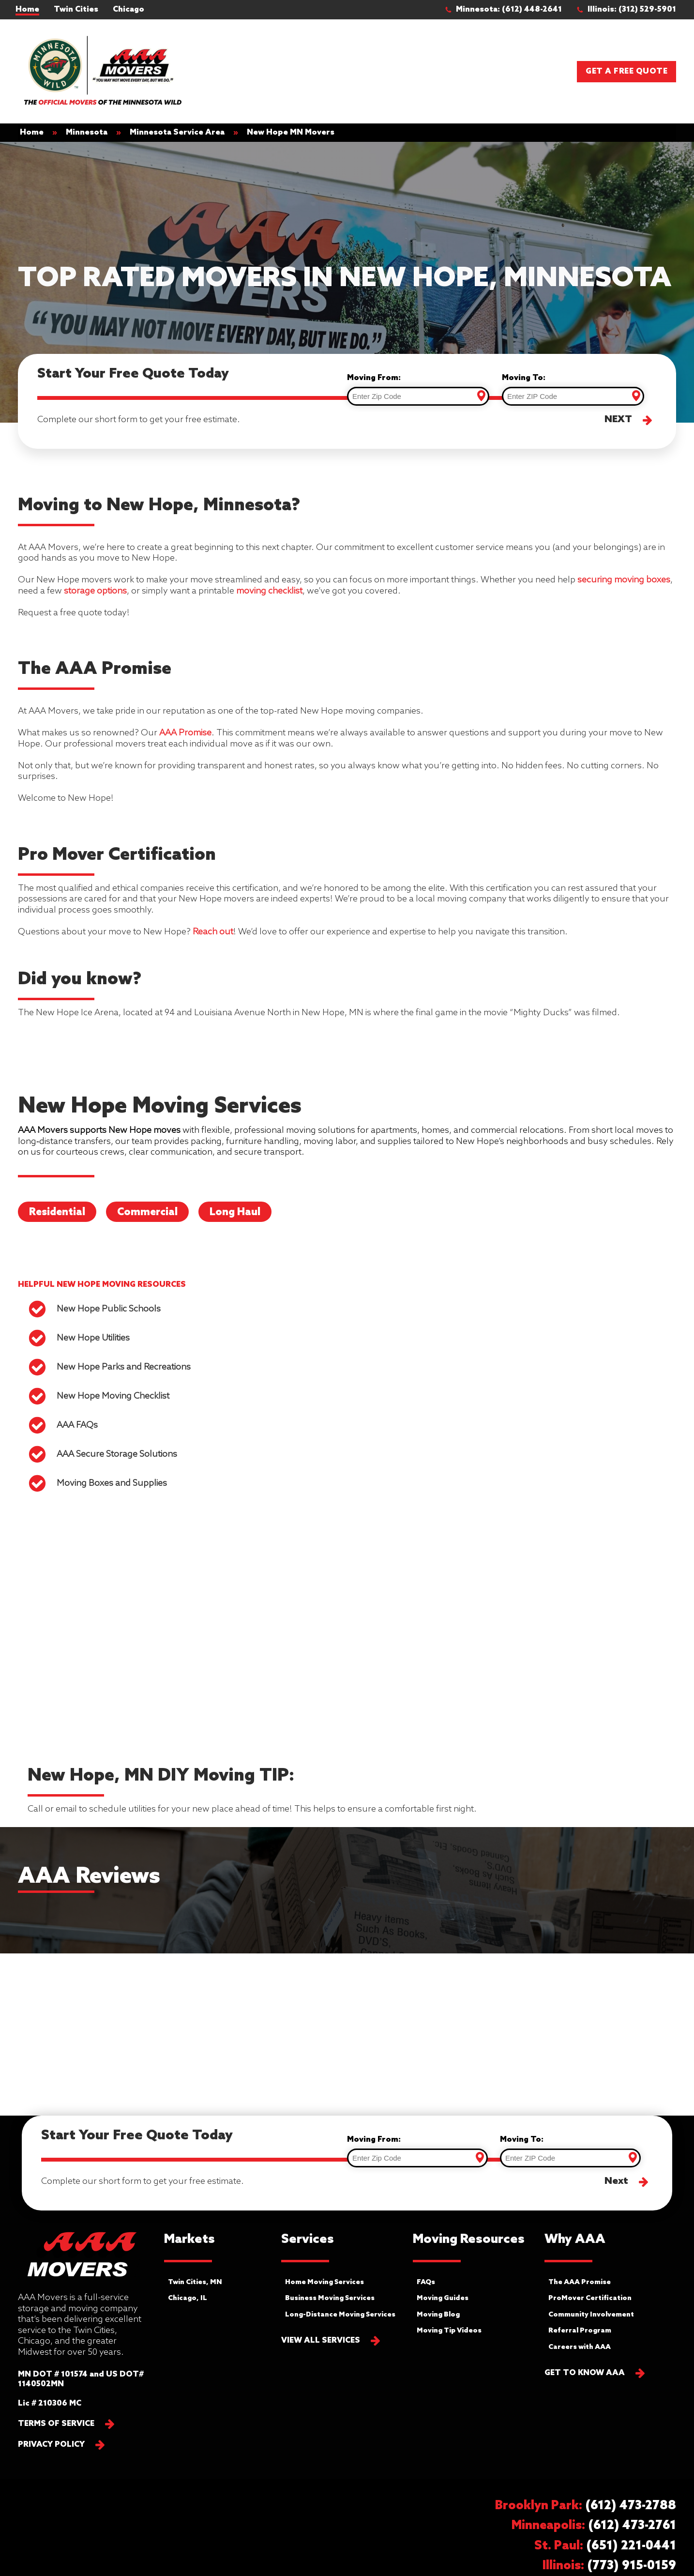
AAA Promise (185, 733)
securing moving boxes (623, 580)
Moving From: (374, 377)
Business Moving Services (330, 2298)
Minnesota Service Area (177, 132)
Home (27, 9)
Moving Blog (438, 2315)
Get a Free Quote (626, 71)
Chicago (128, 9)
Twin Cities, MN (195, 2282)
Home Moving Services (324, 2282)
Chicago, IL (187, 2298)
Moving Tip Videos (449, 2331)
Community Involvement (591, 2315)
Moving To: (523, 377)
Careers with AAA (579, 2347)
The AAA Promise (579, 2282)
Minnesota (86, 132)
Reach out (213, 932)
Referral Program (579, 2331)
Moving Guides (442, 2298)
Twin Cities (76, 9)
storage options (95, 591)
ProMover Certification (590, 2298)
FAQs (426, 2282)
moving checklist (269, 591)
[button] (508, 10)
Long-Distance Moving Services (340, 2315)
